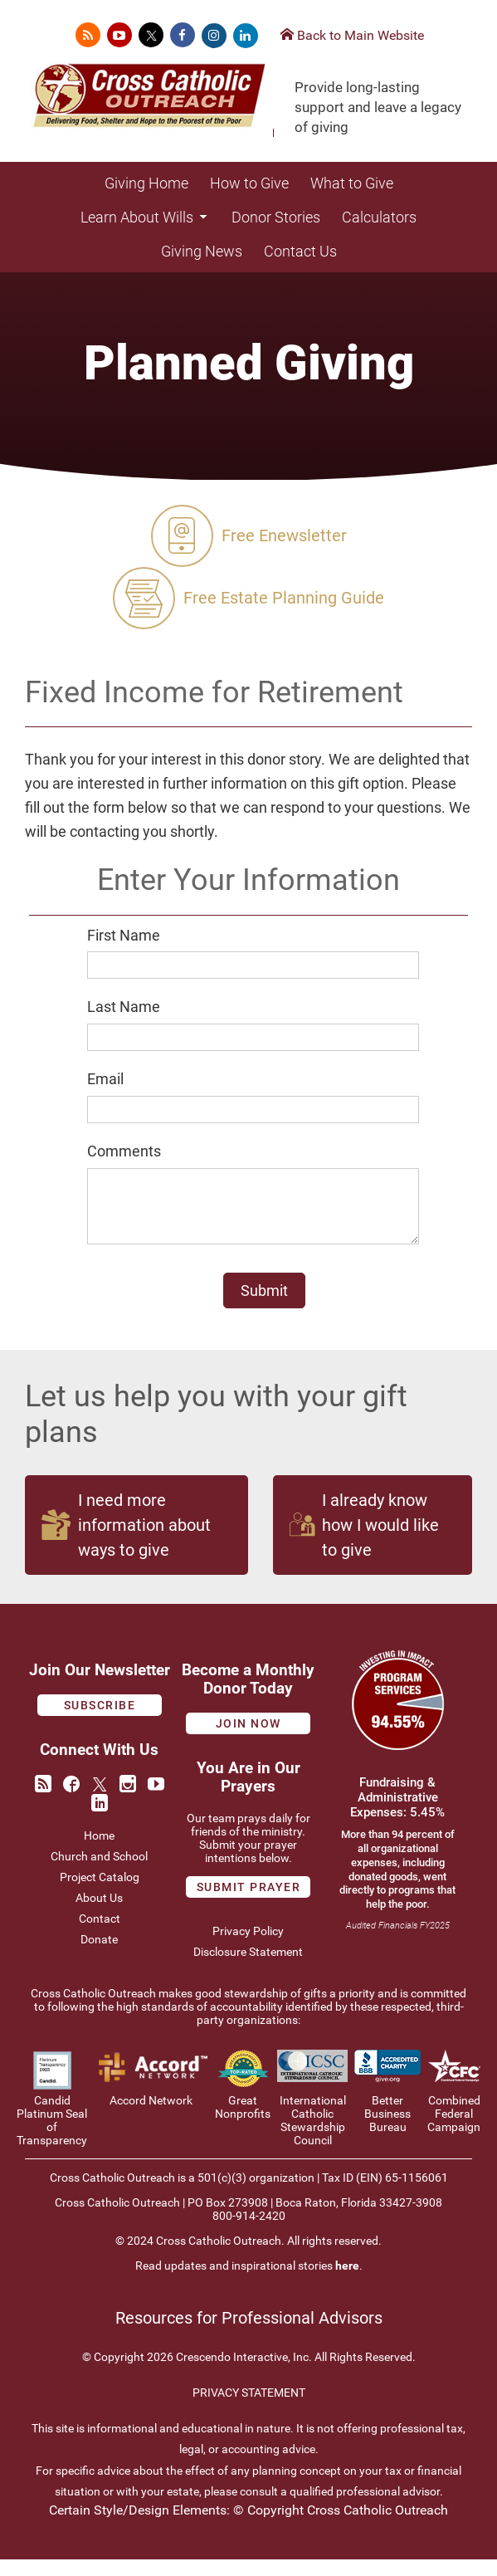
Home (99, 1852)
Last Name (123, 1006)
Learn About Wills (145, 217)
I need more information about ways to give (126, 1541)
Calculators (379, 217)
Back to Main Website (352, 35)
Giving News (201, 251)
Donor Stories (275, 217)
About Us (99, 1914)
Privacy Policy (248, 1947)
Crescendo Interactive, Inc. (244, 2373)
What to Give (351, 183)
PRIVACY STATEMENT (248, 2409)
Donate (99, 1956)
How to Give (249, 183)
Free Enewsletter (249, 536)
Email (105, 1079)
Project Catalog (99, 1893)
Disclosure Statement (248, 1968)
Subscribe (100, 1721)
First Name (123, 935)
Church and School (99, 1872)
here (347, 2282)
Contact (99, 1935)
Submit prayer (249, 1903)
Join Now (248, 1740)
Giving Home (146, 183)
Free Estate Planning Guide (248, 598)
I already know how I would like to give (364, 1541)
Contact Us (300, 251)
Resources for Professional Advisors (248, 2334)
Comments (124, 1151)
